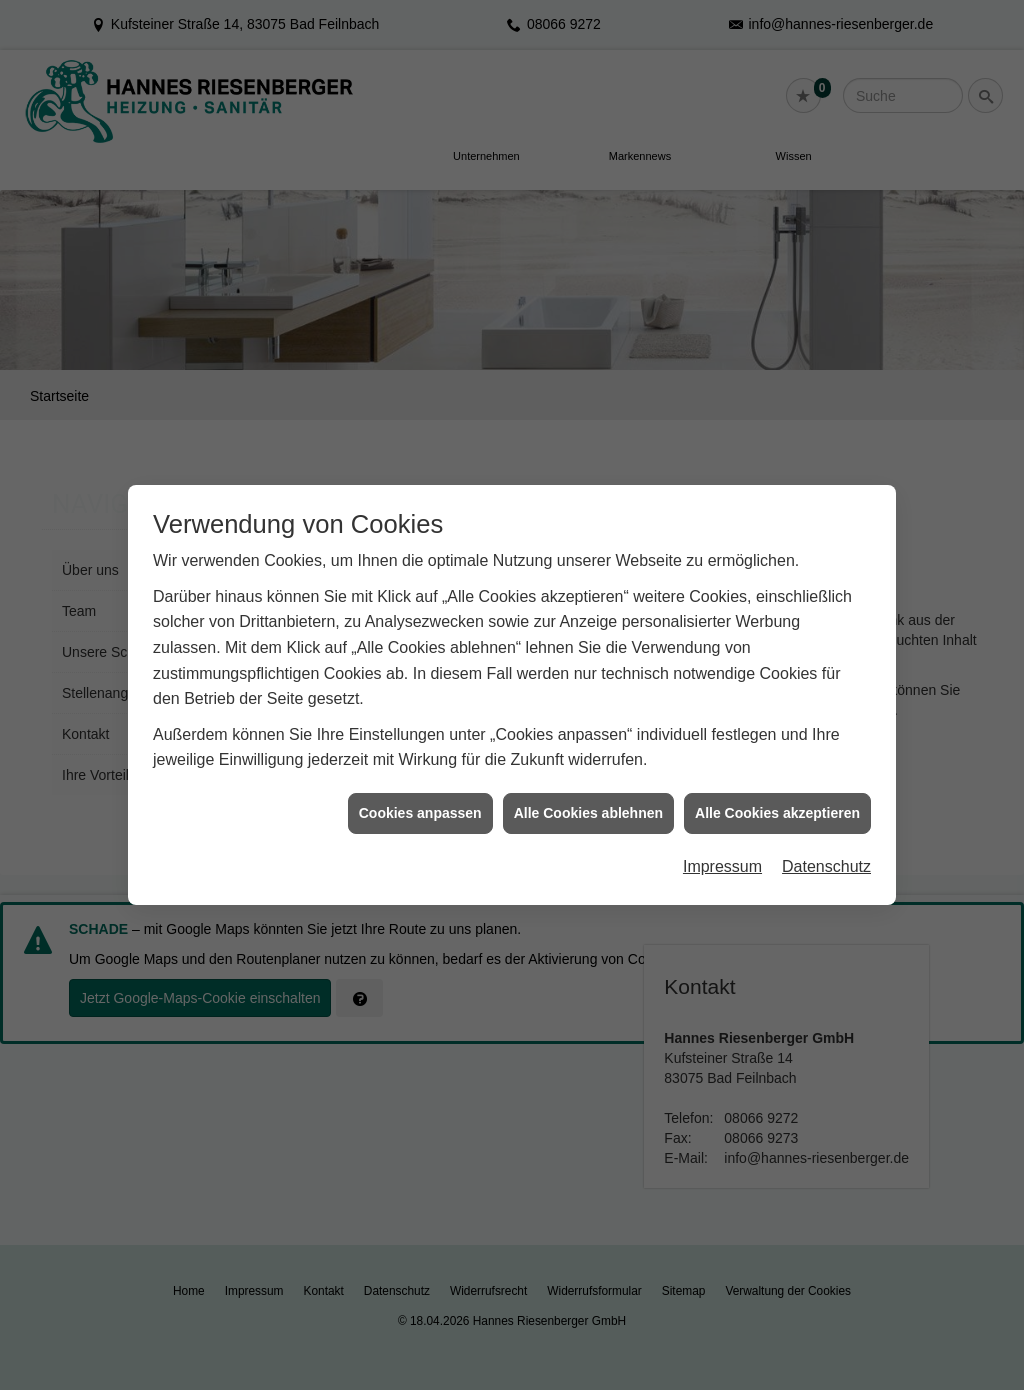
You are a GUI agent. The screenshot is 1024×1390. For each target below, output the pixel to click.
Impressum (722, 833)
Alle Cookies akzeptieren (777, 780)
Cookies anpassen (420, 780)
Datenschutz (826, 833)
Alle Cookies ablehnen (588, 780)
